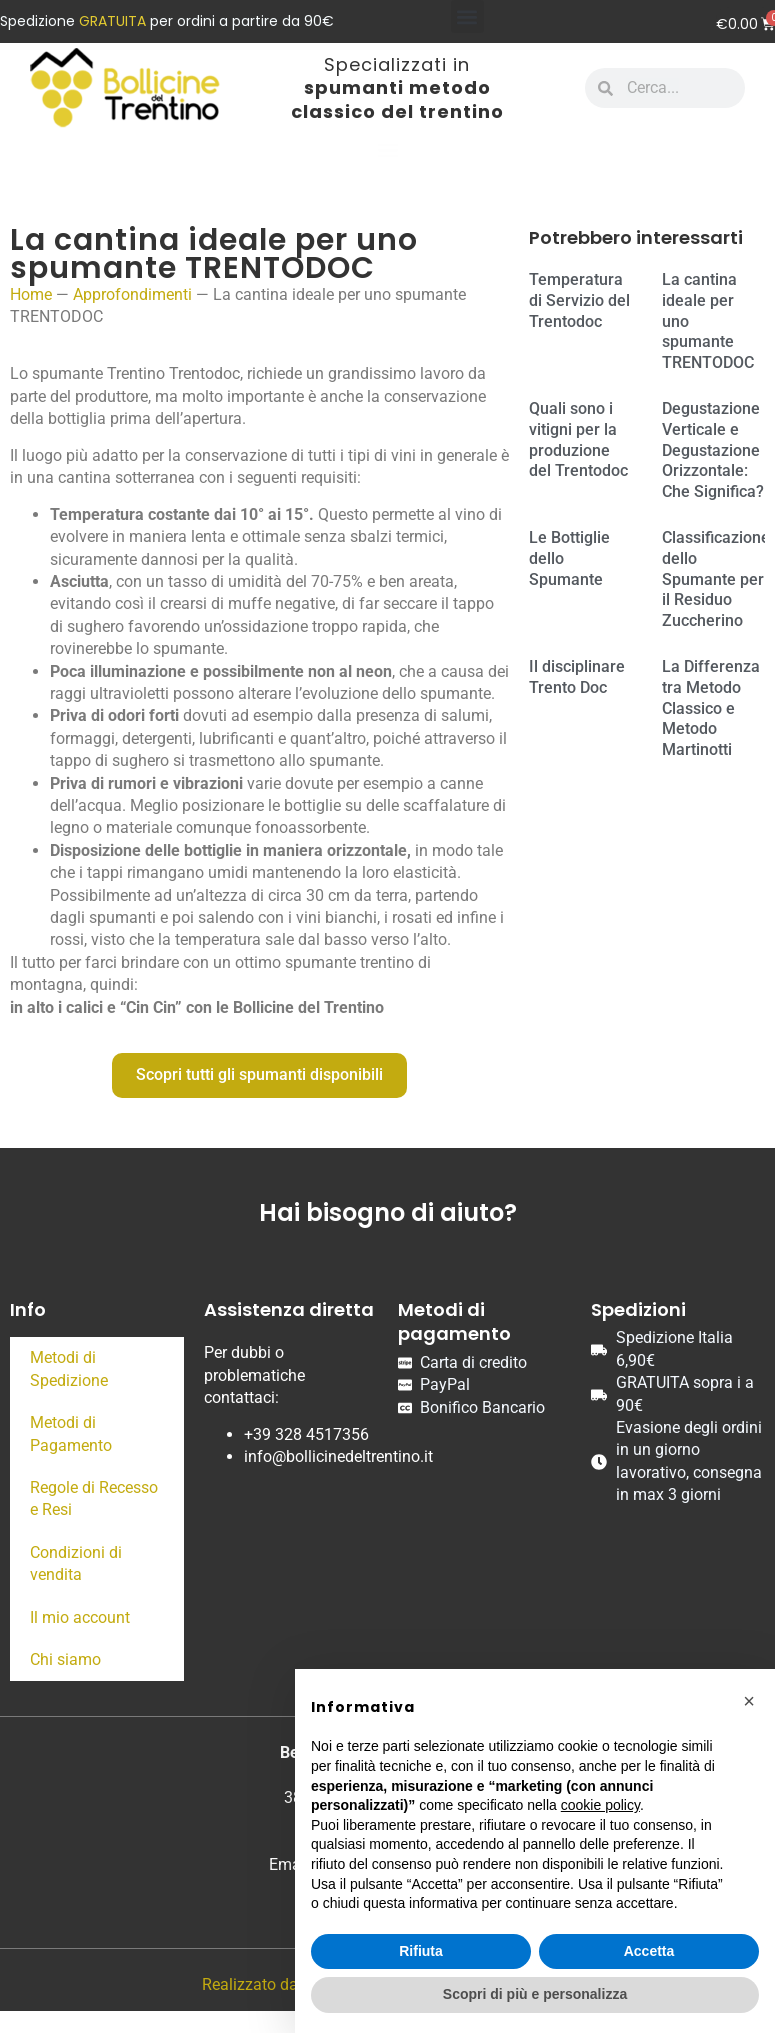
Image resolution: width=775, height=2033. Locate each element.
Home (31, 294)
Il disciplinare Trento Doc (577, 677)
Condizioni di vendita (76, 1563)
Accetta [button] (649, 1951)
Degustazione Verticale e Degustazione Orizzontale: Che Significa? (713, 450)
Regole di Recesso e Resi (94, 1498)
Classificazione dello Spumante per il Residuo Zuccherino (716, 579)
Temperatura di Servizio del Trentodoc (579, 300)
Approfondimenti (132, 294)
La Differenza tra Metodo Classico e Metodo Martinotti (711, 708)
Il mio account (80, 1617)
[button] (467, 16)
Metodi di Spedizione (69, 1368)
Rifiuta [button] (421, 1951)
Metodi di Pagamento (71, 1433)
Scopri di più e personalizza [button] (535, 1994)
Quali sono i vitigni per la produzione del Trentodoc (578, 439)
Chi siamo (65, 1659)
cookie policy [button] (600, 1805)
